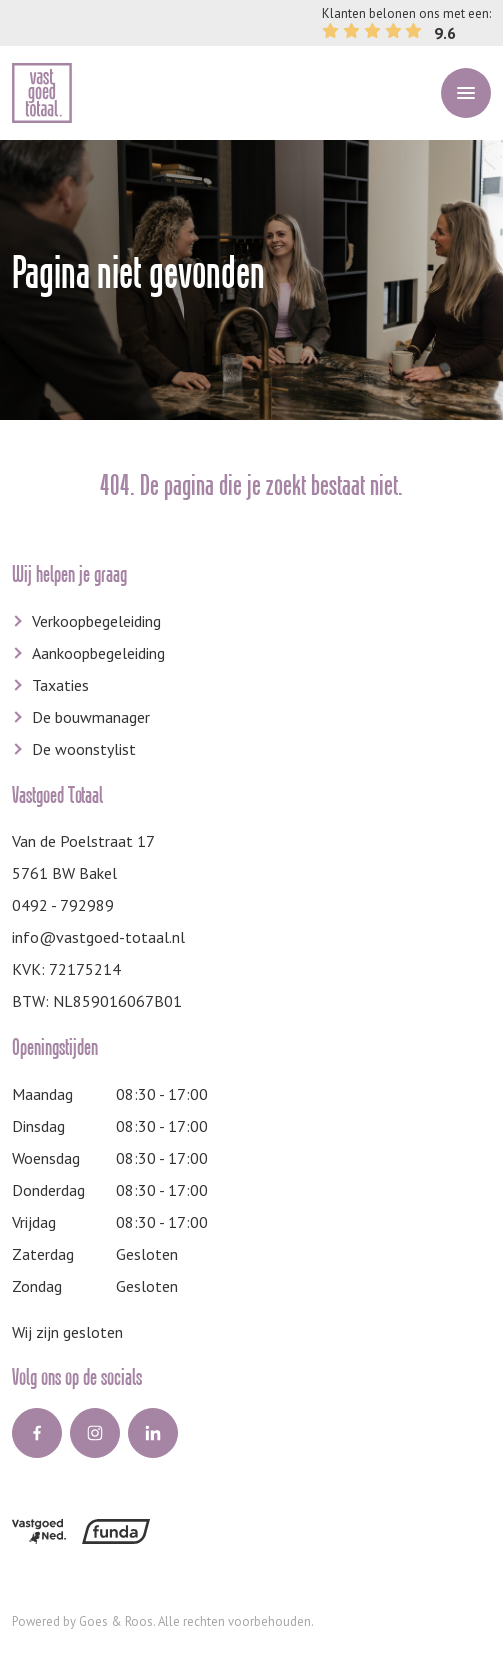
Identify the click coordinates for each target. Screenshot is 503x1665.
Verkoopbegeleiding (96, 621)
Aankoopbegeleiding (98, 653)
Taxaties (60, 685)
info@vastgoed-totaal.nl (98, 937)
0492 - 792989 (63, 905)
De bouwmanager (91, 717)
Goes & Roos (116, 1621)
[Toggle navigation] (466, 93)
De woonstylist (84, 749)
